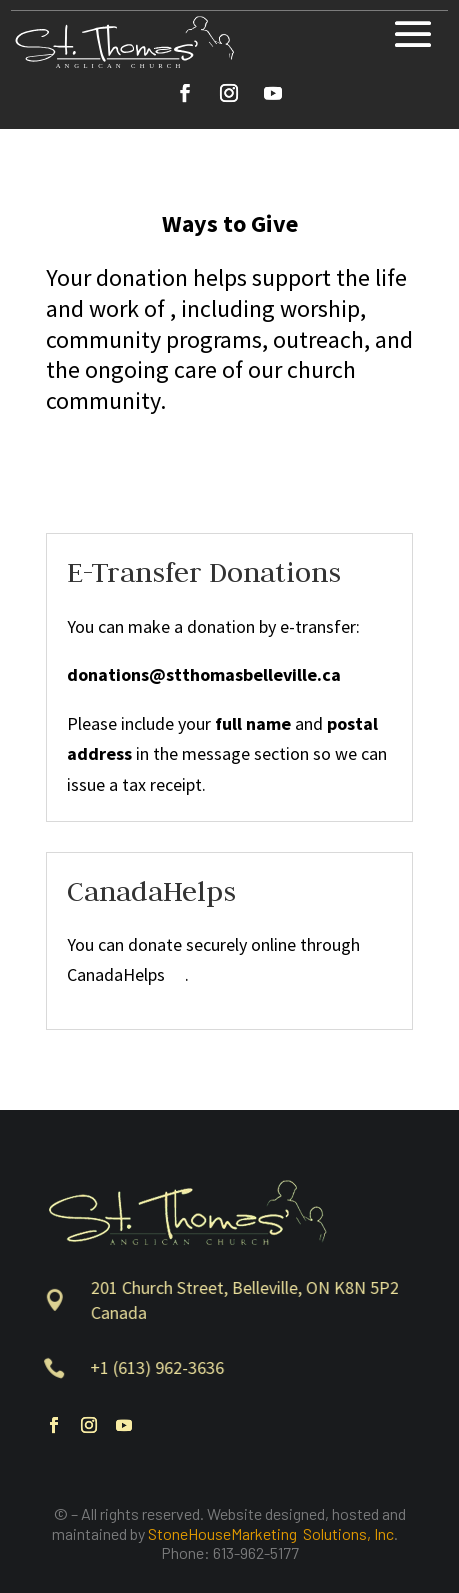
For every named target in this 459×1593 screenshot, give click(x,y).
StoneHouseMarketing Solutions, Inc (271, 1533)
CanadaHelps (126, 974)
